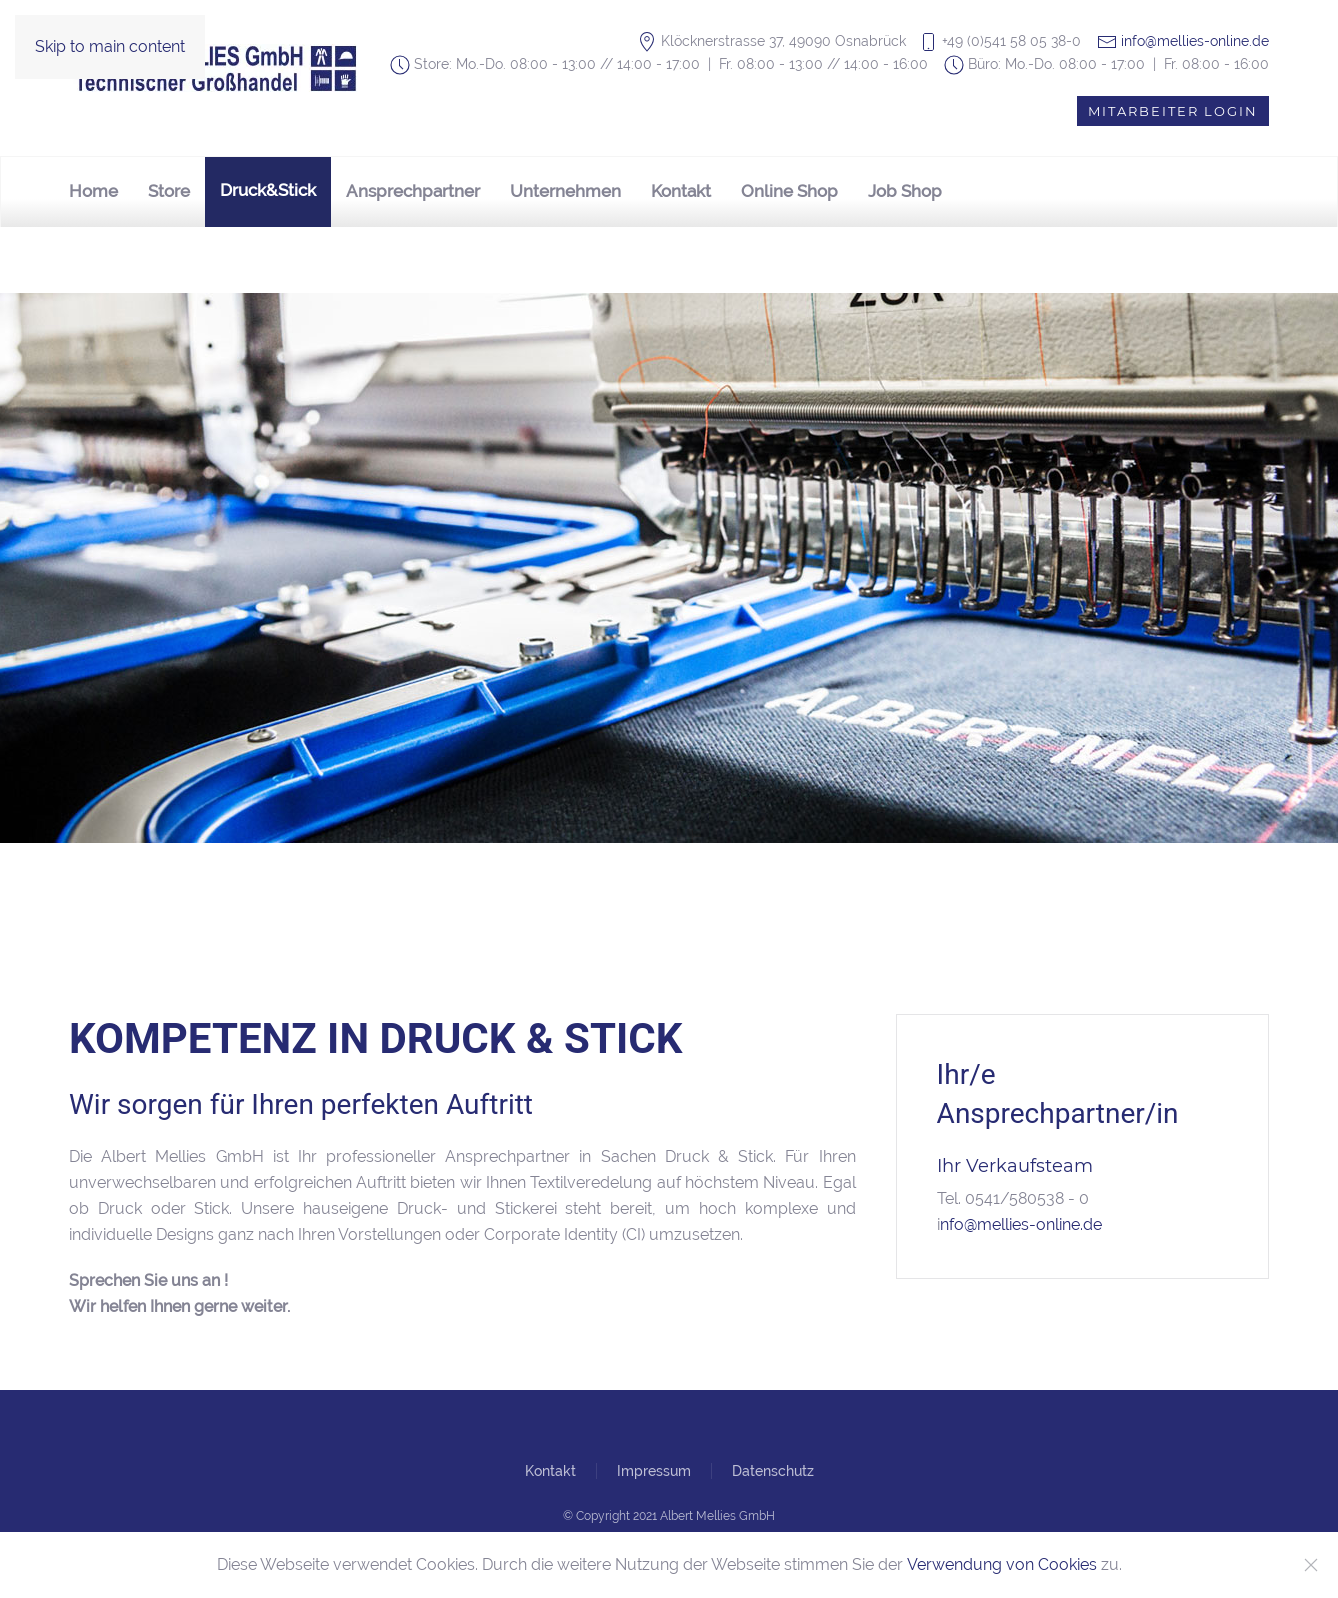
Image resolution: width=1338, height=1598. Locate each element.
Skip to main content (110, 46)
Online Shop (789, 191)
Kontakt (681, 191)
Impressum (654, 1471)
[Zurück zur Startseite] (219, 68)
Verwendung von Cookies (1002, 1564)
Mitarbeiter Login (1173, 111)
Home (93, 191)
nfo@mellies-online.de (1021, 1224)
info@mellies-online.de (1195, 41)
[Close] (1311, 1565)
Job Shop (905, 191)
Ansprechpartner (413, 191)
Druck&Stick (268, 190)
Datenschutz (773, 1471)
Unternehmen (565, 191)
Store (169, 191)
